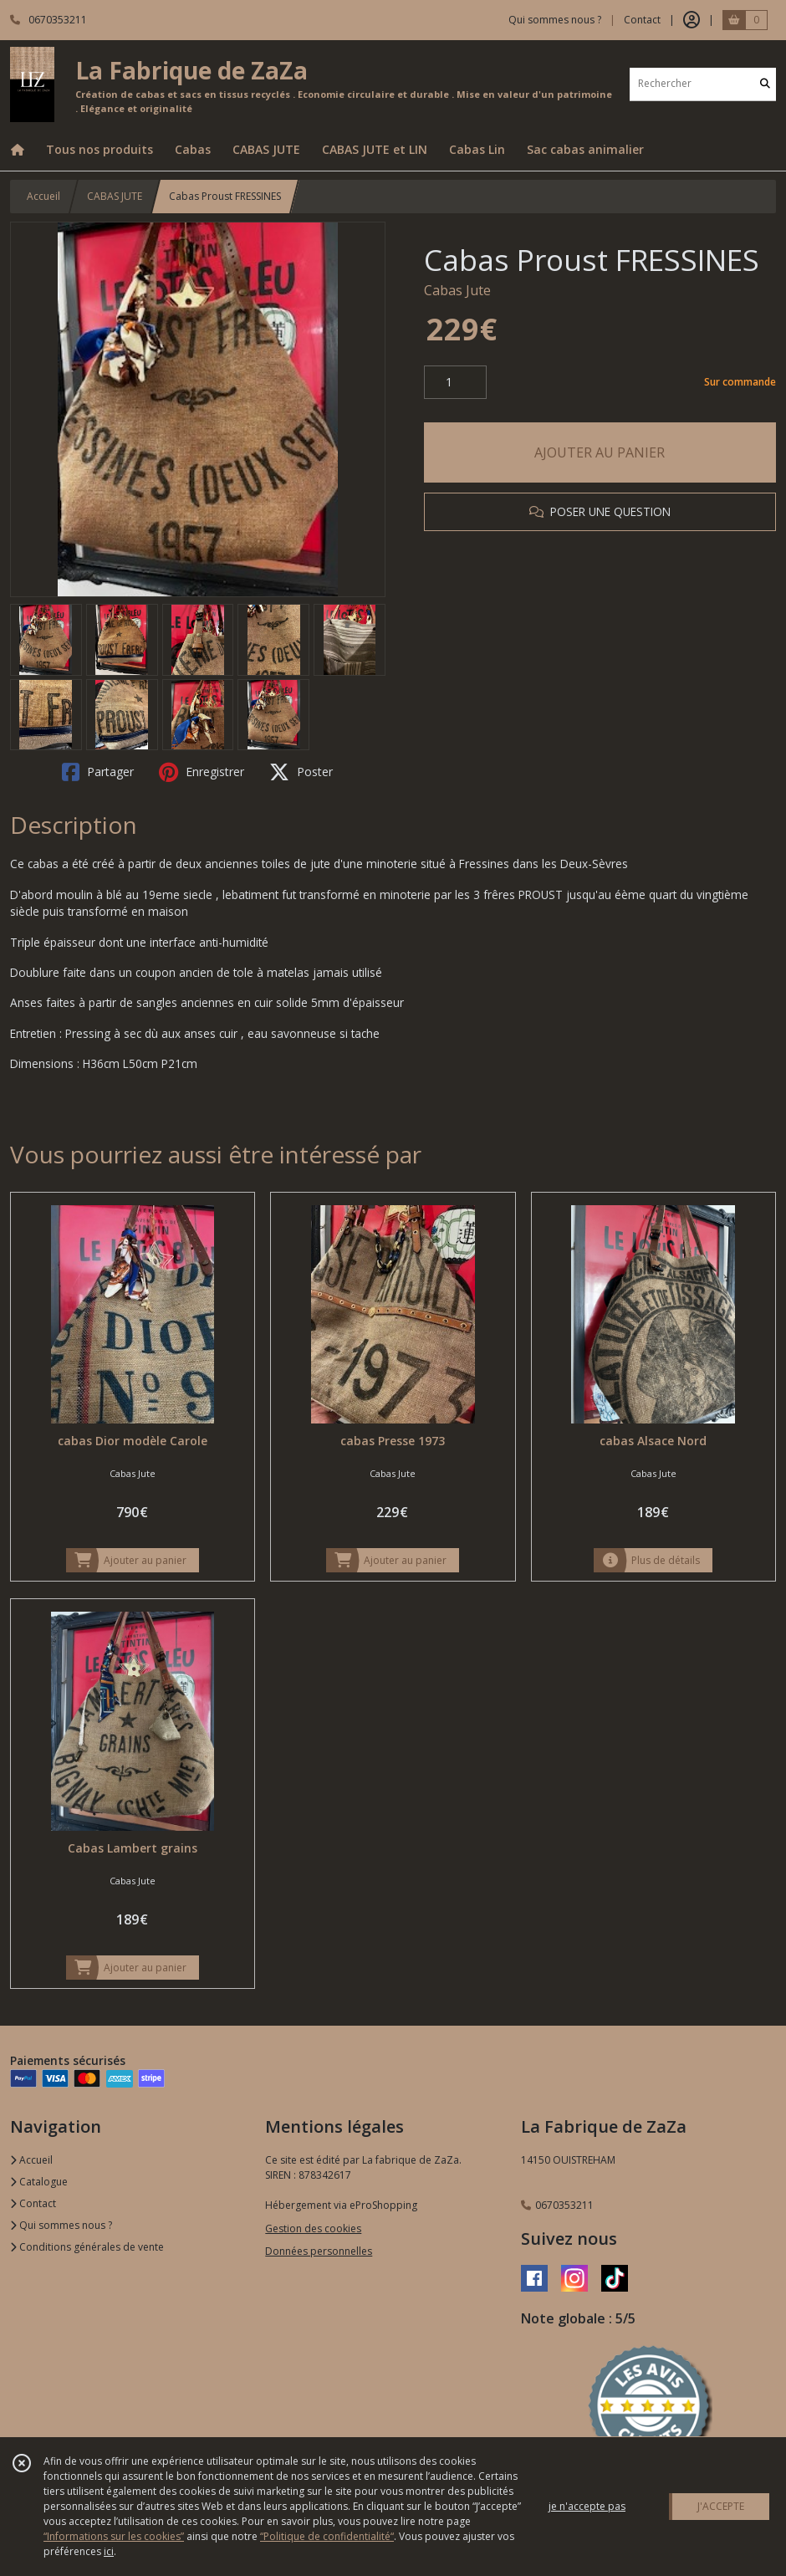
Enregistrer (201, 772)
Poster (301, 772)
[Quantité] (455, 382)
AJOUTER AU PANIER (599, 452)
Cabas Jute (457, 290)
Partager (98, 772)
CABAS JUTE (114, 196)
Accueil (43, 196)
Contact (642, 20)
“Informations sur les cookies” (113, 2536)
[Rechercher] (765, 84)
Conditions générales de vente (87, 2247)
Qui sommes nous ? (61, 2225)
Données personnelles (318, 2251)
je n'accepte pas (587, 2506)
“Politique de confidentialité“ (327, 2536)
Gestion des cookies (313, 2228)
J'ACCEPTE (720, 2506)
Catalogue (39, 2182)
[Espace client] (691, 20)
